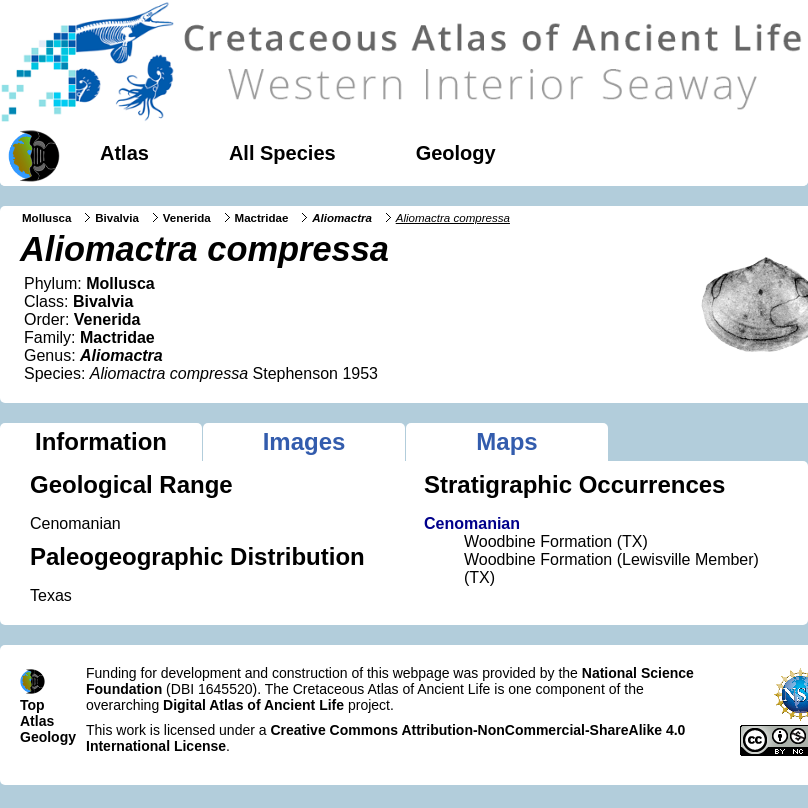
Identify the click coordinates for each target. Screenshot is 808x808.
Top (32, 705)
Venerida (187, 218)
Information (101, 441)
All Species (282, 153)
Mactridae (262, 218)
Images (304, 441)
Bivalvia (117, 218)
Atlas (124, 153)
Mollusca (46, 218)
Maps (506, 441)
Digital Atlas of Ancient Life (253, 705)
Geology (456, 153)
